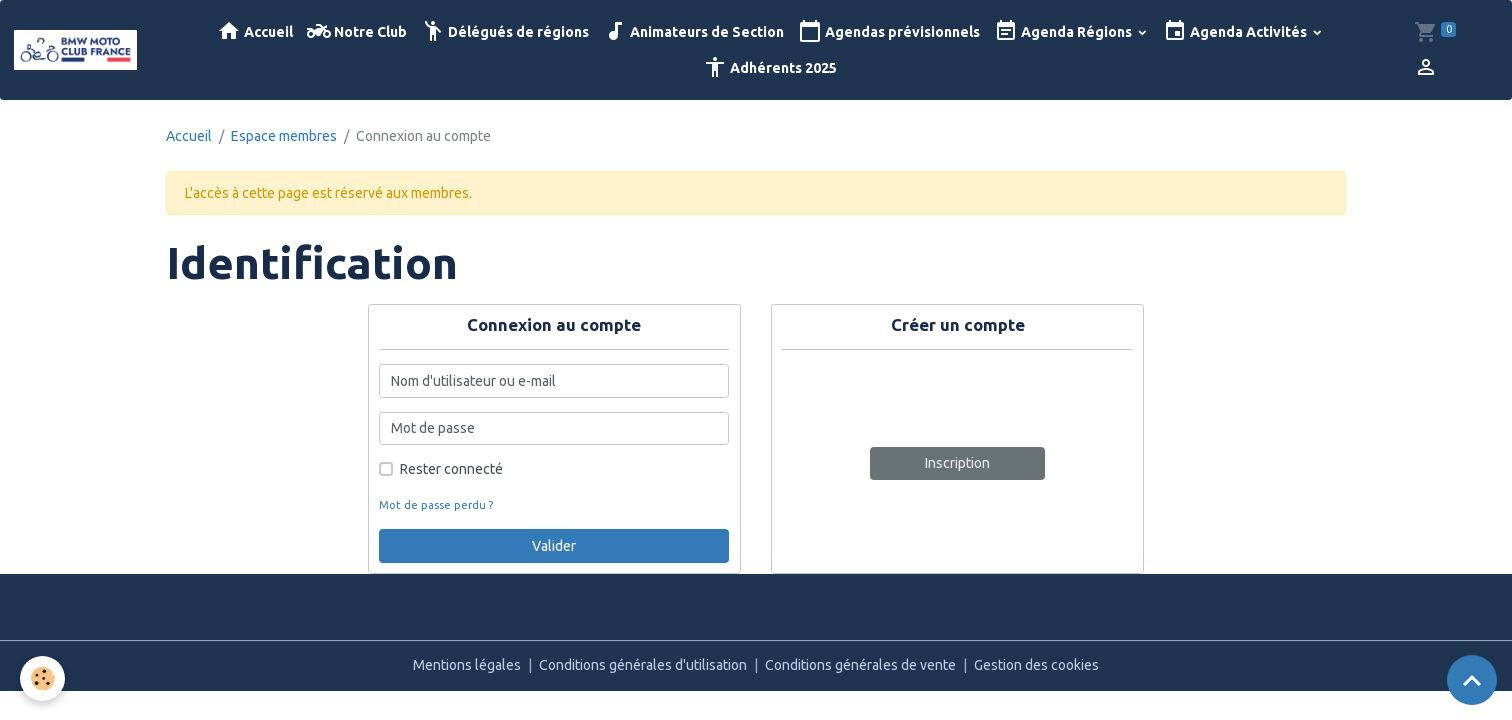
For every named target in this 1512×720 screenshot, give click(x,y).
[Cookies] (42, 678)
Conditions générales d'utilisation (643, 665)
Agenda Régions (1064, 31)
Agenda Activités (1236, 31)
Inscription (957, 463)
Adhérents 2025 (770, 67)
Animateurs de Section (693, 31)
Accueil (255, 31)
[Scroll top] (1472, 680)
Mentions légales (467, 665)
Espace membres (284, 136)
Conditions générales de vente (860, 665)
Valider (554, 546)
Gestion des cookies (1036, 665)
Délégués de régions (505, 31)
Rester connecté (451, 469)
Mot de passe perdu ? (436, 505)
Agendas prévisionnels (889, 31)
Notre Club (357, 31)
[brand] (77, 50)
